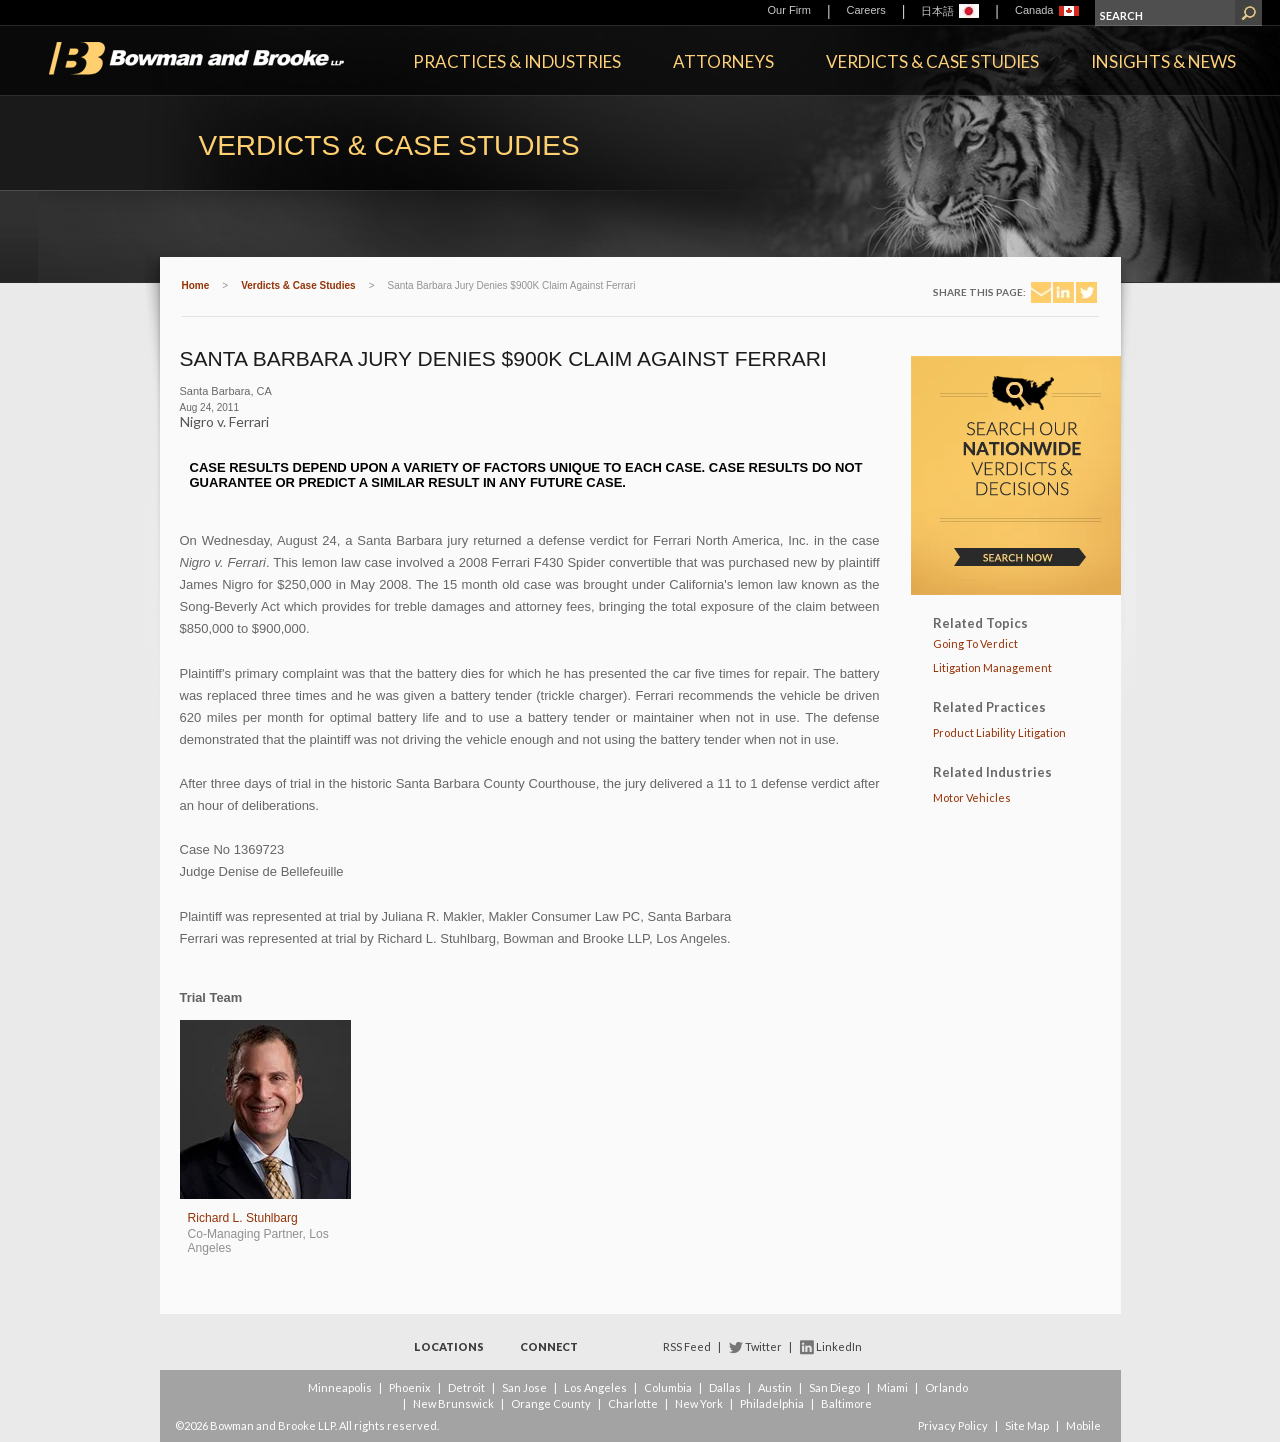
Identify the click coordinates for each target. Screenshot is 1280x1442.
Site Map (1027, 1425)
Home (196, 285)
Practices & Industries (517, 61)
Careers (866, 10)
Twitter (763, 1346)
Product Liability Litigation (999, 732)
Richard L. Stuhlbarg (243, 1218)
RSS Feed (687, 1346)
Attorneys (723, 61)
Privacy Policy (953, 1425)
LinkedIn (839, 1346)
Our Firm (789, 10)
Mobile (1083, 1425)
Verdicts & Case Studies (932, 61)
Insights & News (1163, 61)
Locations (449, 1346)
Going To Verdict (975, 643)
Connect (549, 1346)
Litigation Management (992, 667)
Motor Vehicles (972, 797)
